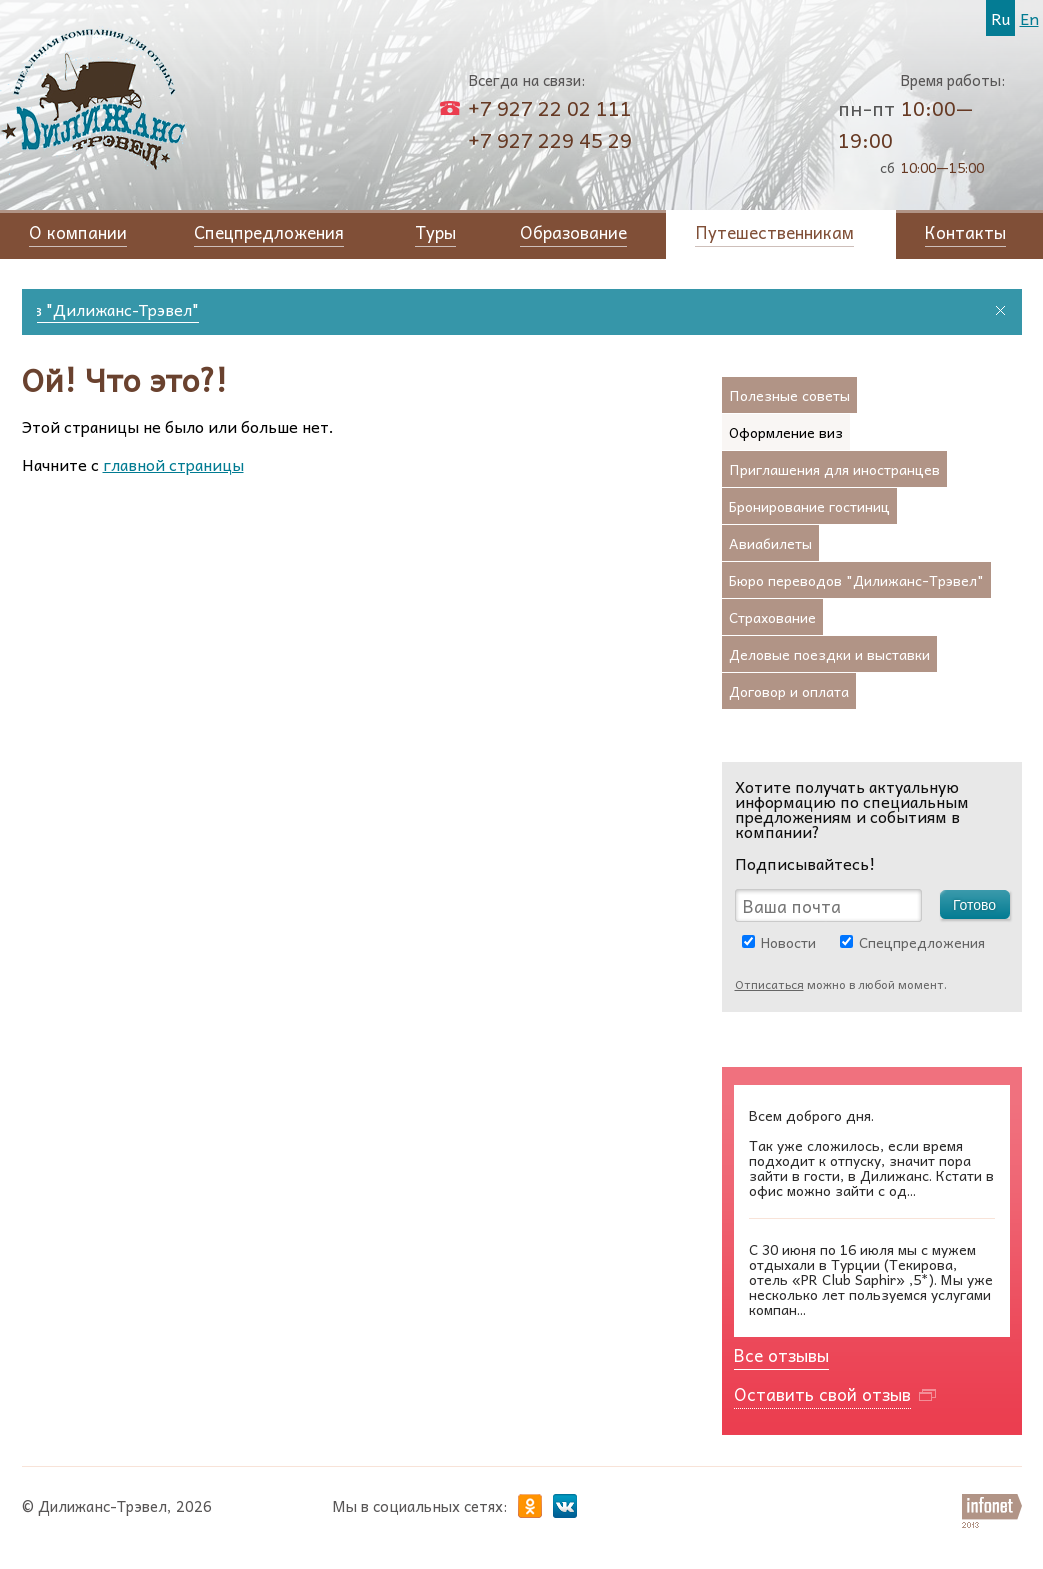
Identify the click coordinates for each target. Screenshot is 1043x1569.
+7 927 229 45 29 (550, 140)
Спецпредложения (922, 942)
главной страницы (173, 464)
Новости (788, 942)
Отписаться (769, 984)
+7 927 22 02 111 (550, 108)
